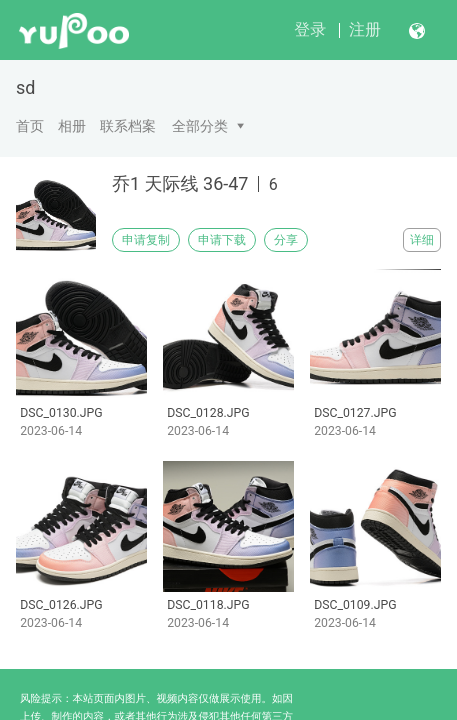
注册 (365, 29)
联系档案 (128, 126)
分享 (286, 240)
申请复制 (146, 240)
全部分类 (200, 126)
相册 (72, 126)
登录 (310, 29)
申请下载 (222, 240)
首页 (30, 126)
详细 (422, 240)
